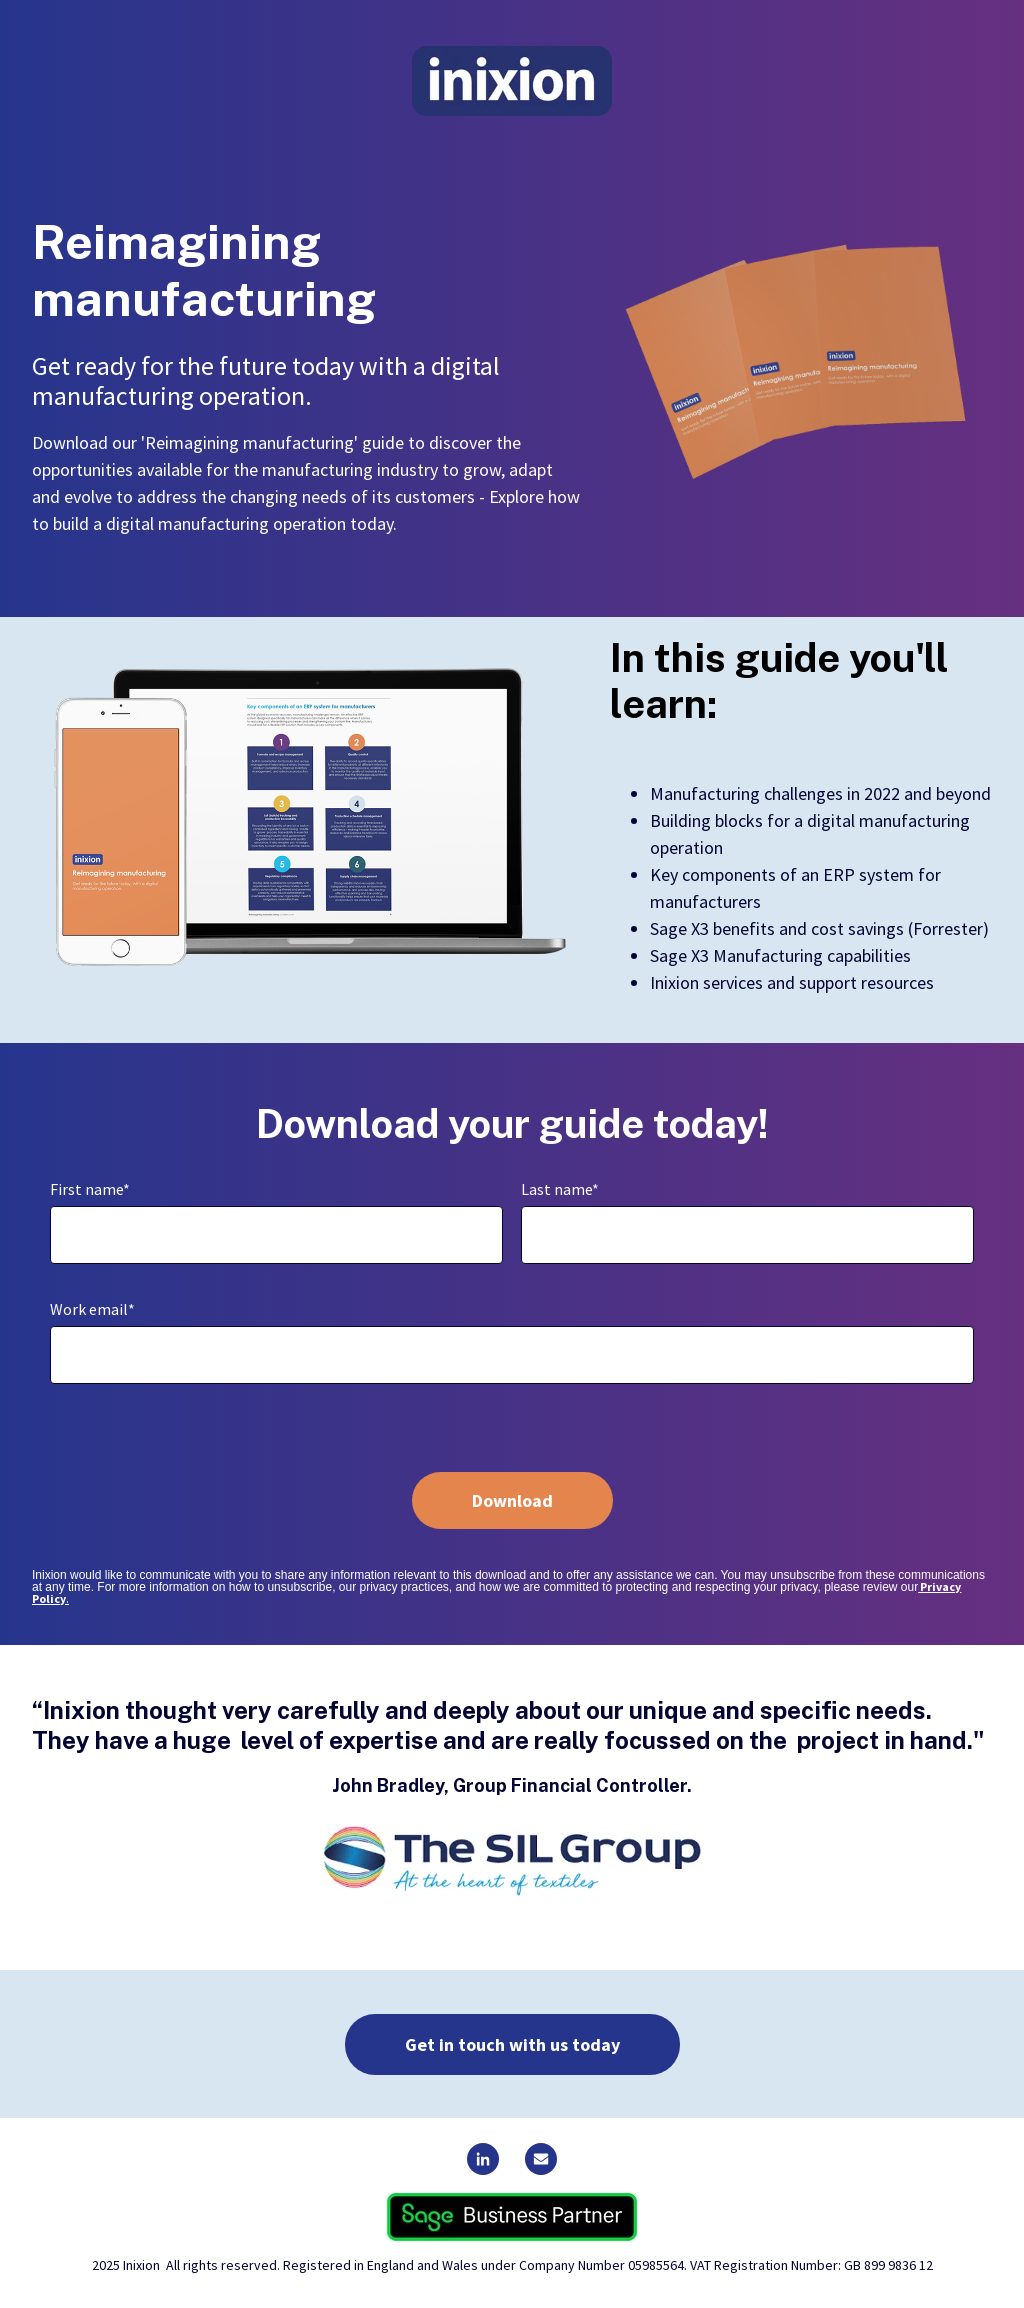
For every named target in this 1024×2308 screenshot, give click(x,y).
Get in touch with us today (512, 2044)
